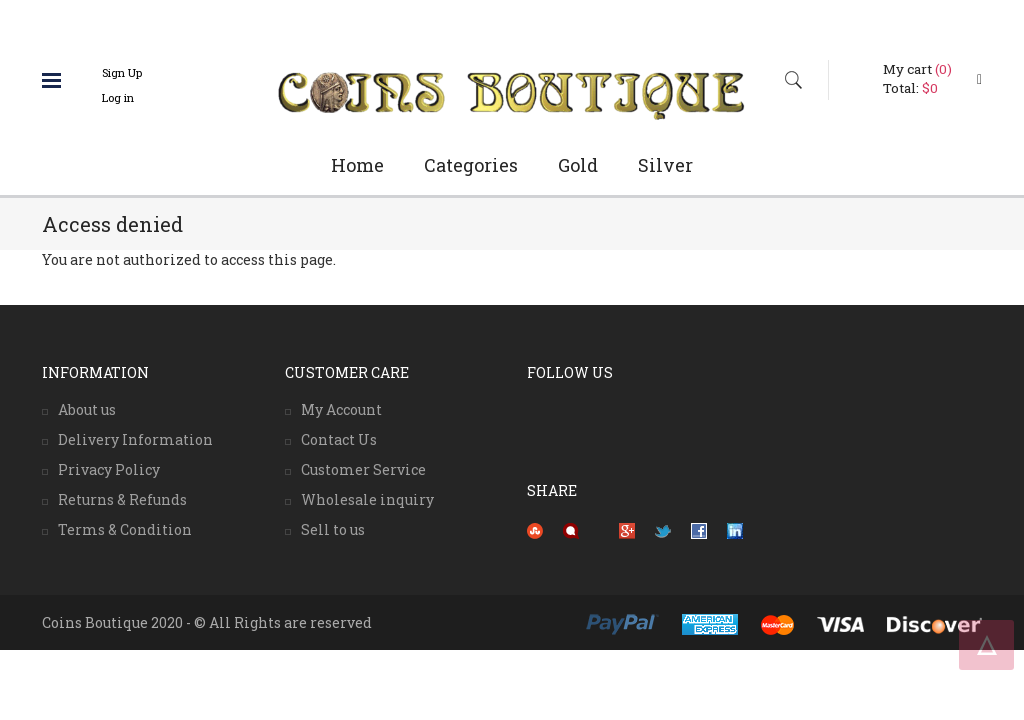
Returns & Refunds (122, 499)
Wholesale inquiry (367, 499)
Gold (578, 165)
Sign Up (122, 72)
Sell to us (333, 529)
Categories (471, 165)
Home (357, 165)
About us (87, 409)
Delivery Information (135, 439)
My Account (341, 409)
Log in (118, 97)
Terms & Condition (125, 529)
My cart (917, 69)
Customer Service (363, 469)
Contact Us (339, 439)
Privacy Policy (109, 469)
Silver (665, 165)
